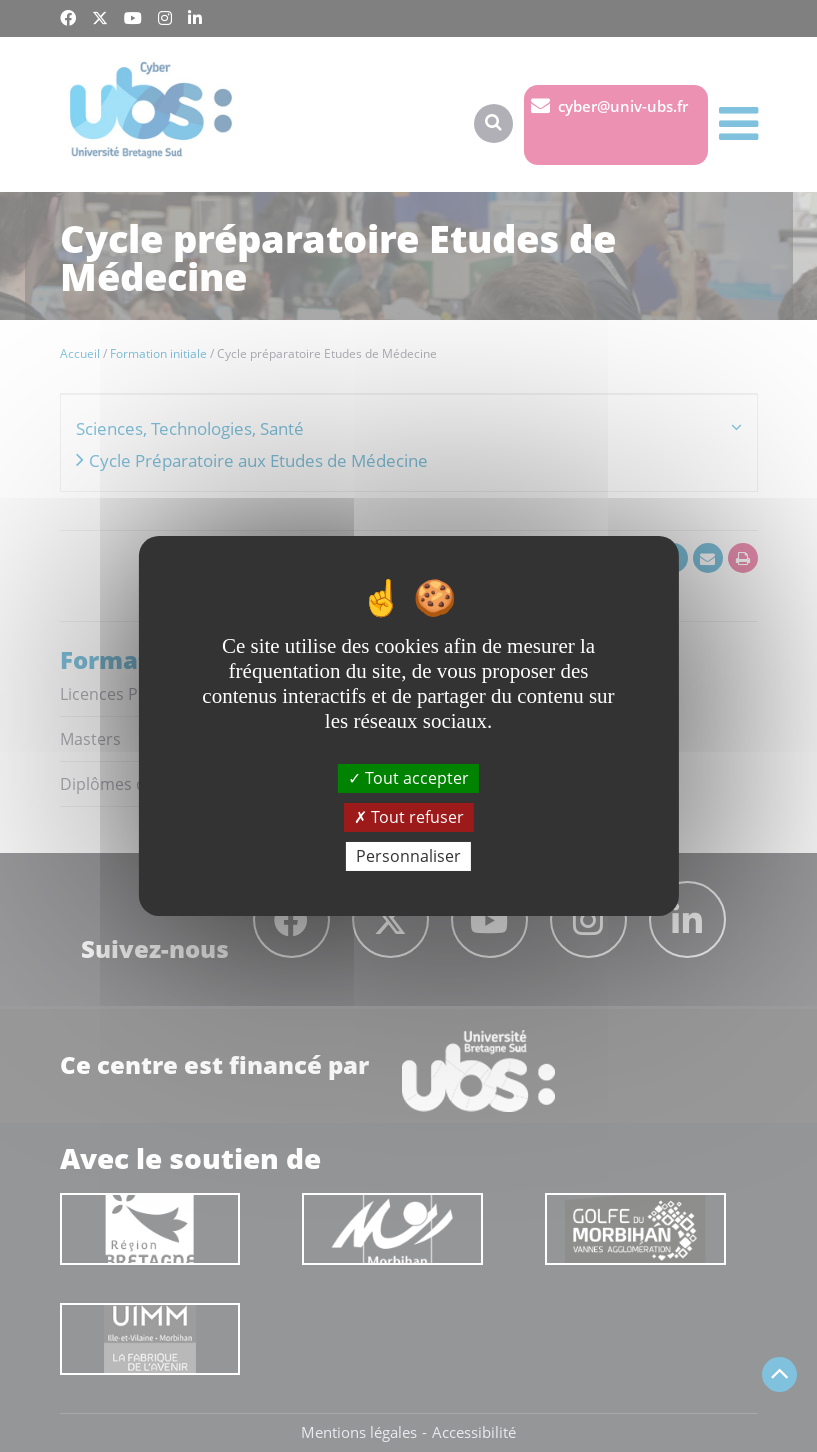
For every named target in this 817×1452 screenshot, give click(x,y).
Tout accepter (408, 777)
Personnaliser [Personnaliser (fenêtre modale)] (408, 856)
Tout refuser (409, 817)
